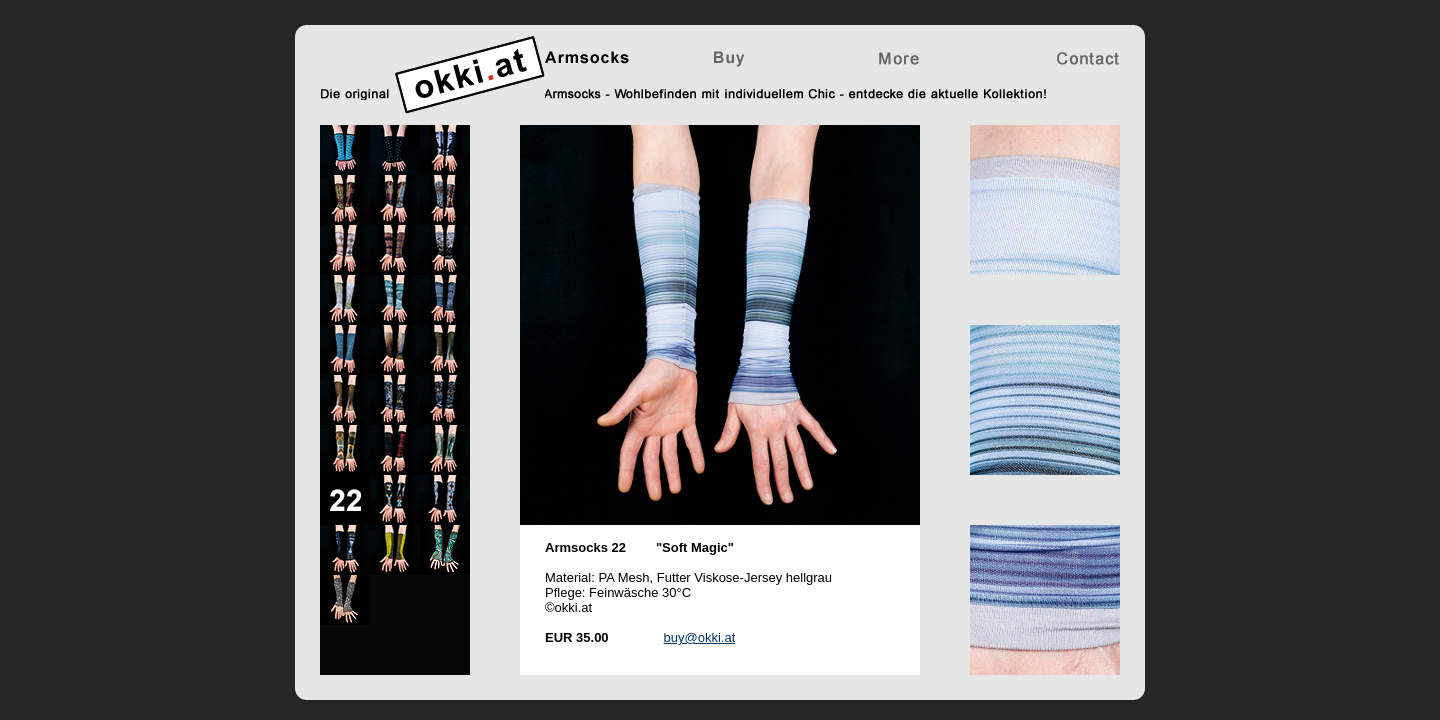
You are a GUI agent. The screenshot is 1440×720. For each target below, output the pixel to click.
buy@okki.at (700, 637)
